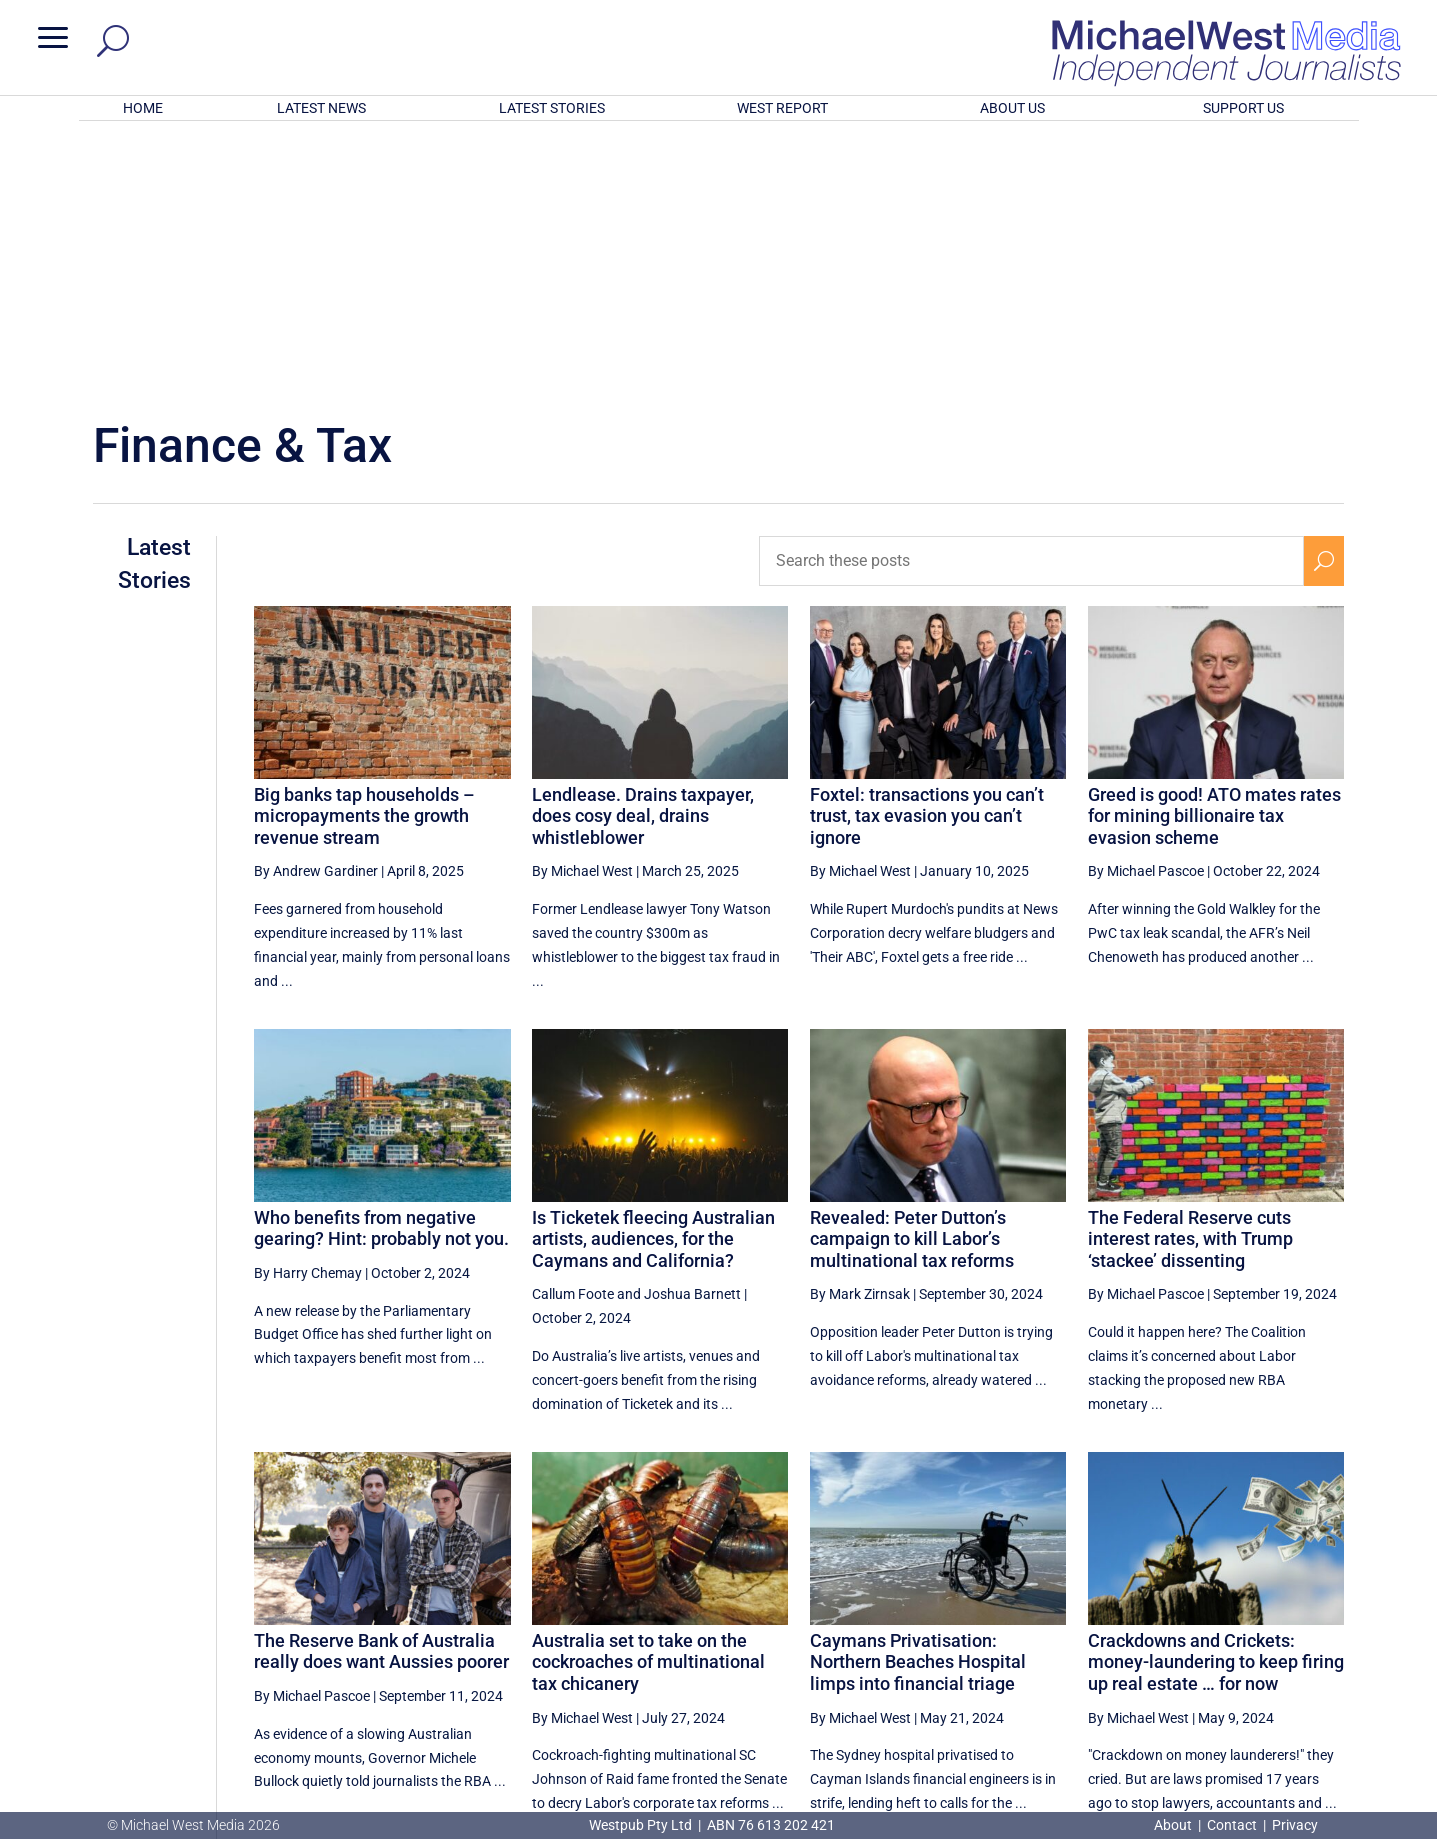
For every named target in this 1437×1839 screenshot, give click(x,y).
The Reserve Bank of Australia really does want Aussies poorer (381, 1389)
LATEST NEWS (321, 108)
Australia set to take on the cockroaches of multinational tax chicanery (648, 1400)
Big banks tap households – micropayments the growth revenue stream (364, 554)
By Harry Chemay (308, 1011)
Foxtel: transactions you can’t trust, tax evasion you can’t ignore (927, 554)
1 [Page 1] (1154, 1630)
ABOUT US (1012, 108)
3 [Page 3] (1239, 1630)
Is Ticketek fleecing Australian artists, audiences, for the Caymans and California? (653, 977)
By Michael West (582, 609)
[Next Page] (1324, 1629)
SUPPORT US (1243, 108)
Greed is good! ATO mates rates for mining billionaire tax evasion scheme (1214, 554)
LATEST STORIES (552, 108)
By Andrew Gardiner (316, 609)
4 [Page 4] (1282, 1630)
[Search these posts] (1031, 299)
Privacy (1295, 1825)
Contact (1232, 1825)
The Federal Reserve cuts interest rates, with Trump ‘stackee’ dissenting (1190, 977)
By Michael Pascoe (1146, 609)
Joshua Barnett (692, 1032)
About (1174, 1825)
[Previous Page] (1112, 1629)
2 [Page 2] (1197, 1630)
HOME (143, 108)
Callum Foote (573, 1032)
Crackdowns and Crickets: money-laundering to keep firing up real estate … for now (1216, 1400)
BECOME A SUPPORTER (1333, 1703)
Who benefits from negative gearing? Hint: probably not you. (381, 966)
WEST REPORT (782, 108)
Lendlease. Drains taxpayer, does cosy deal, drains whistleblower (643, 554)
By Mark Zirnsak (860, 1032)
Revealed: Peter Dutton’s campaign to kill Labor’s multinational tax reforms (912, 977)
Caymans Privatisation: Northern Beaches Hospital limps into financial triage (918, 1400)
